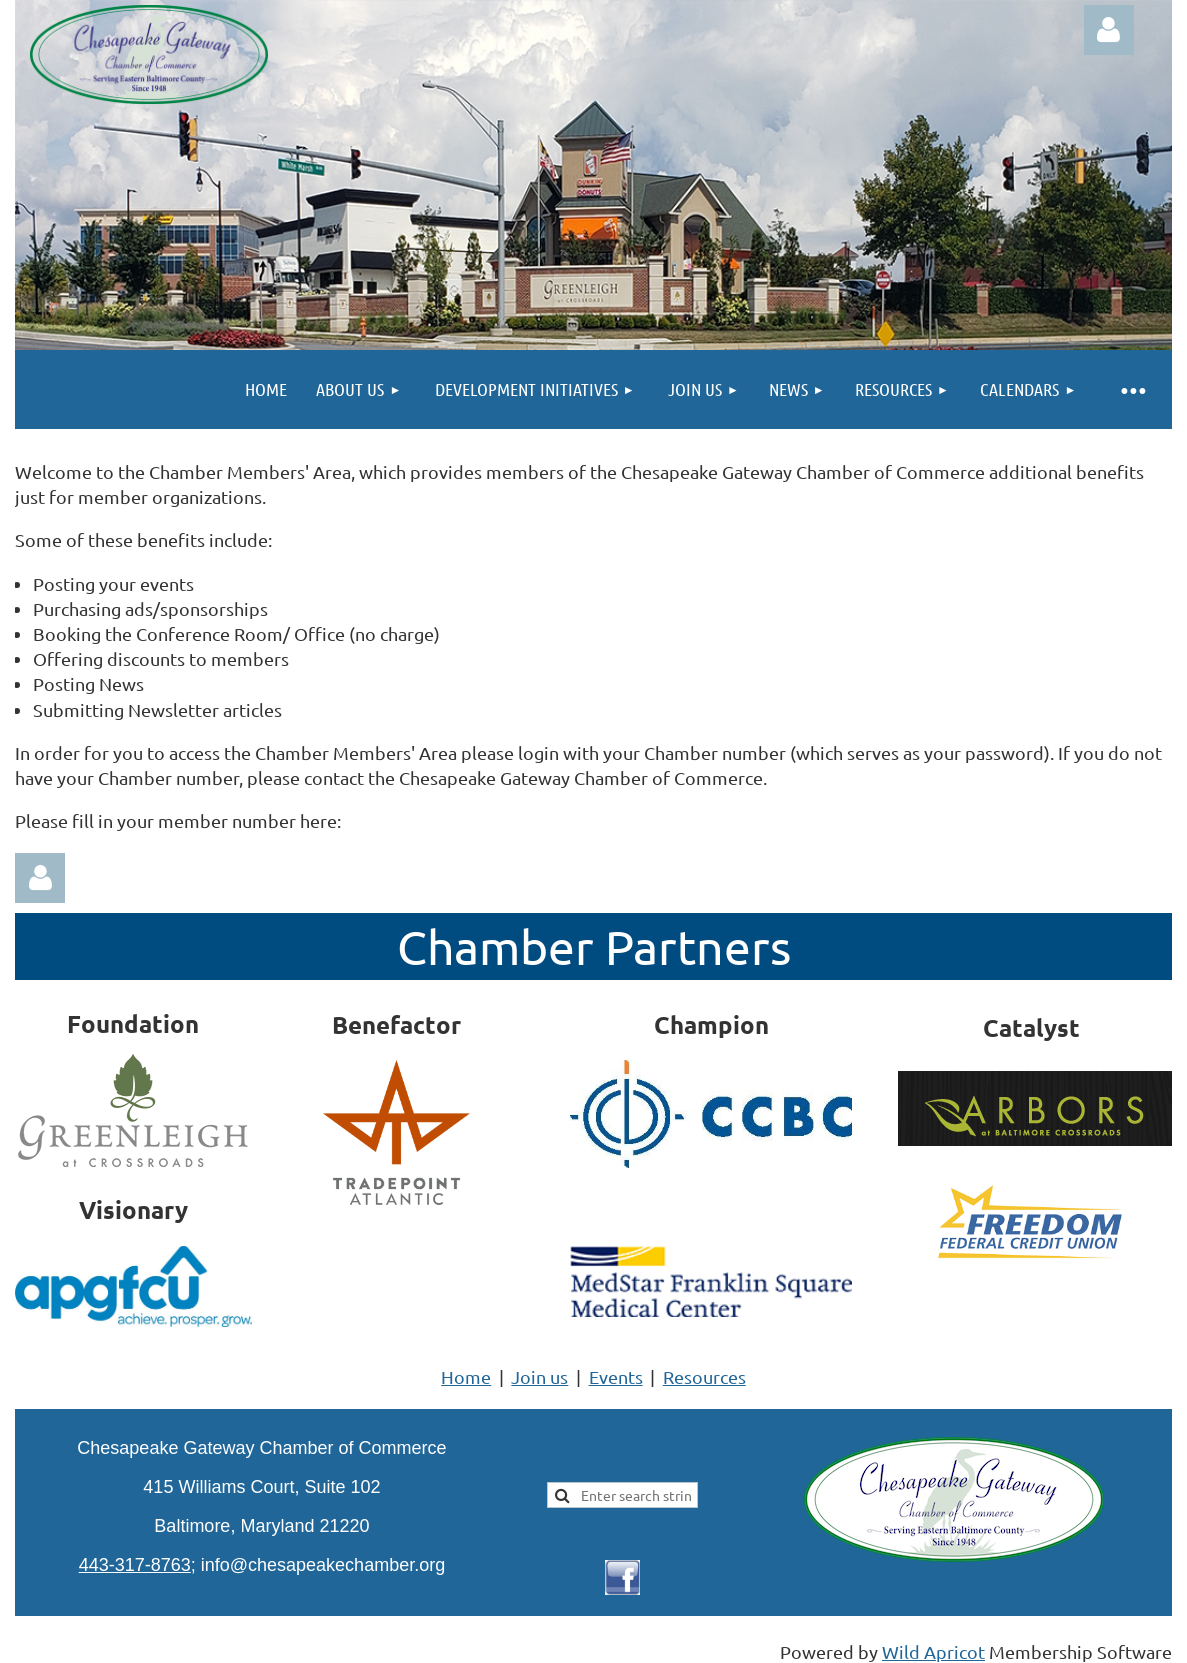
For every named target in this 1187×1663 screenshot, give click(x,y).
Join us (539, 1376)
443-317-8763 (135, 1565)
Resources (704, 1376)
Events (616, 1376)
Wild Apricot (933, 1651)
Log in (1109, 30)
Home (466, 1376)
